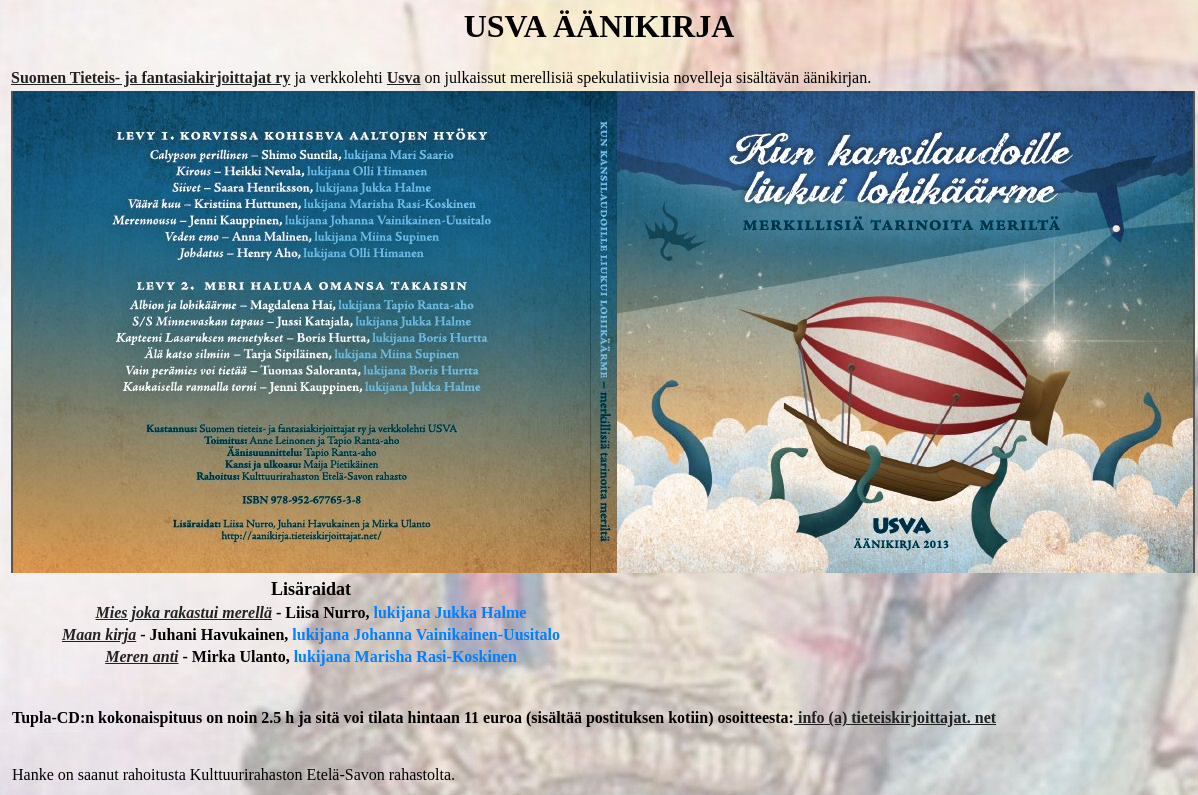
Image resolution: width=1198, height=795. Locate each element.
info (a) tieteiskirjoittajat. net (895, 717)
